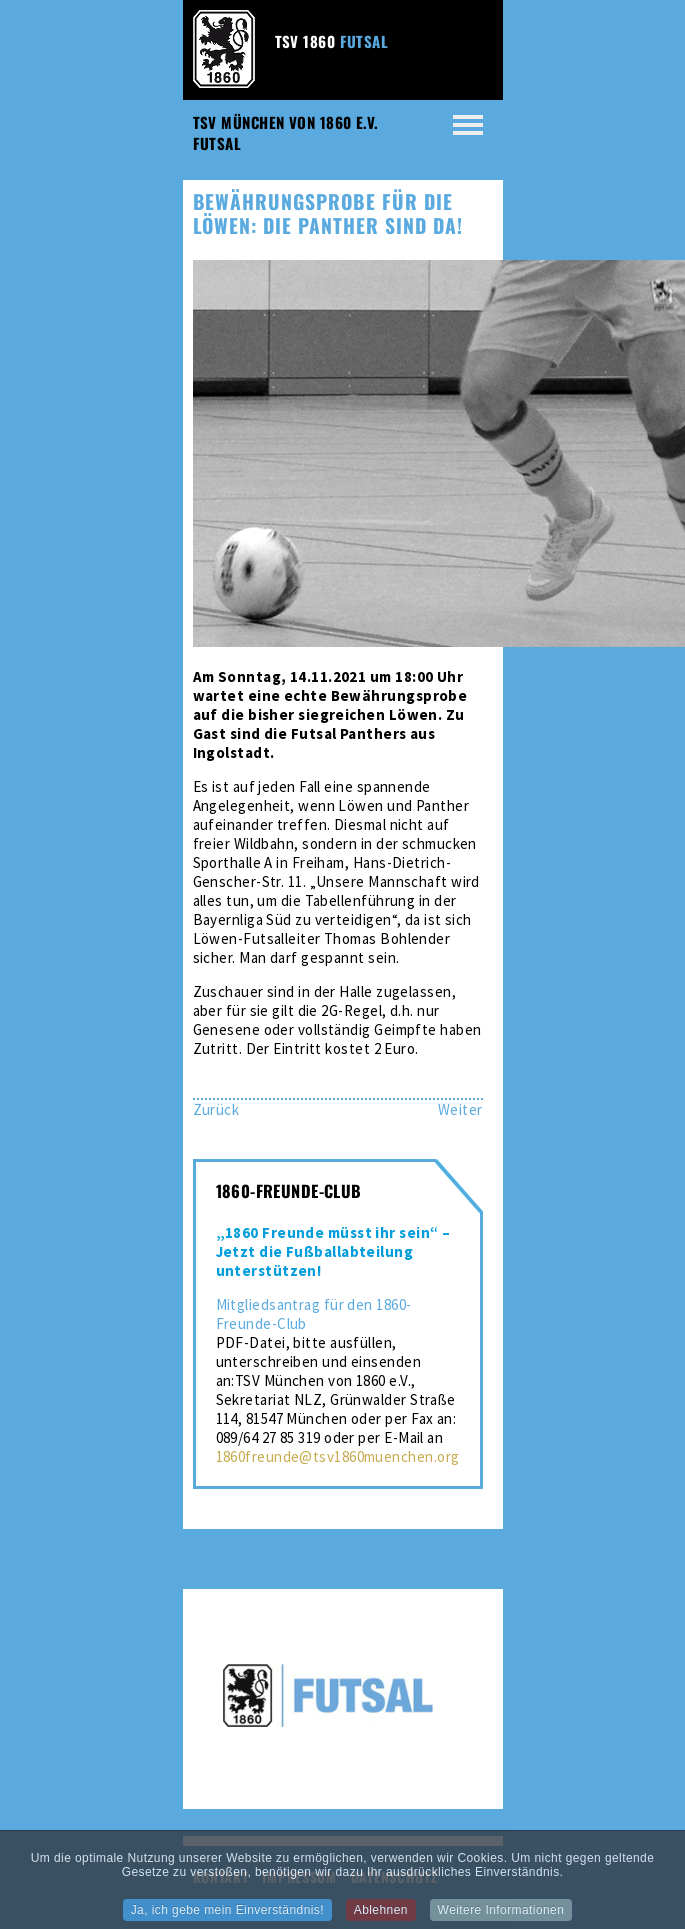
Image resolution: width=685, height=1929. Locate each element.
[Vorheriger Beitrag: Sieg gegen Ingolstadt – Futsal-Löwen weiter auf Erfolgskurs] (216, 1109)
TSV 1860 (332, 41)
